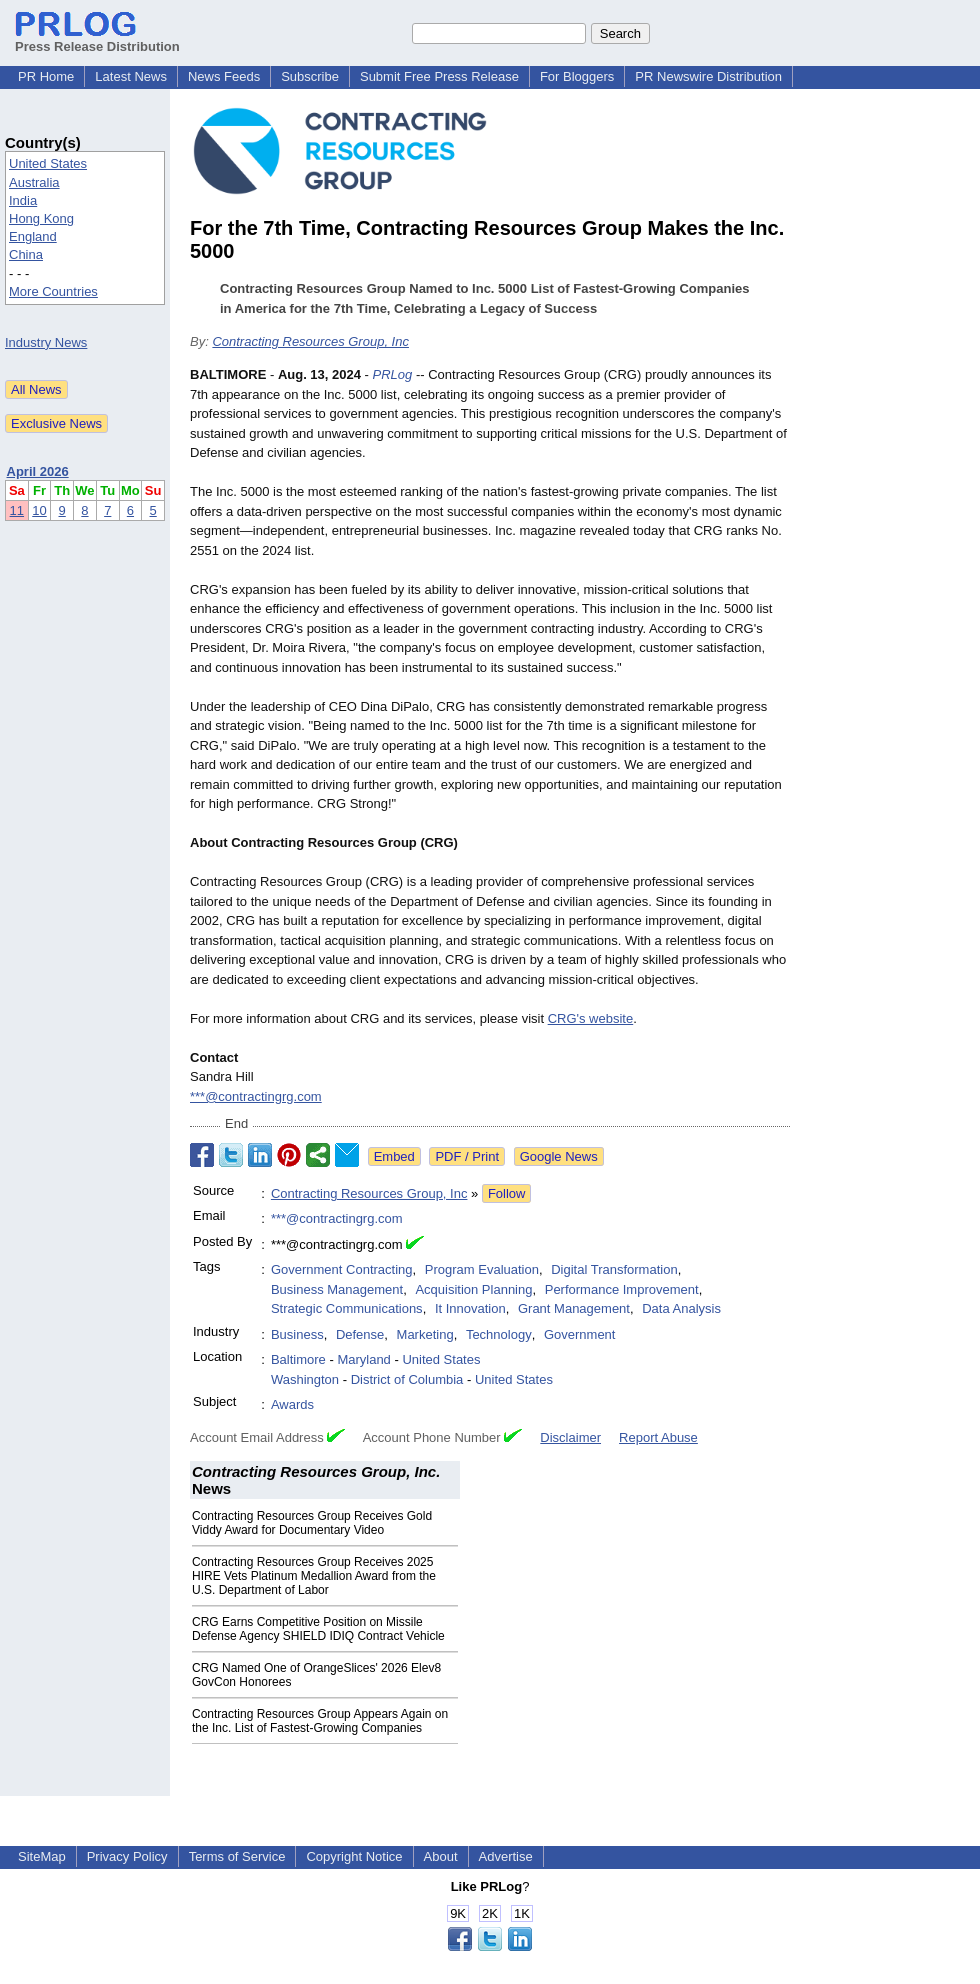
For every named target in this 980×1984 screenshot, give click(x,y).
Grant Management (574, 1308)
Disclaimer (570, 1437)
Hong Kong (41, 218)
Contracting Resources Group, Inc (310, 341)
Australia (34, 182)
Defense (360, 1334)
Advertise (506, 1856)
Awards (292, 1404)
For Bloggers (577, 76)
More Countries (53, 291)
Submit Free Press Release (439, 76)
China (26, 254)
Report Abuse (658, 1437)
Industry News (46, 342)
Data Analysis (681, 1308)
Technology (499, 1334)
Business (297, 1334)
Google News (559, 1156)
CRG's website (591, 1018)
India (23, 200)
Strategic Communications (347, 1308)
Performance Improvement (622, 1289)
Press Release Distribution (97, 39)
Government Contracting (342, 1269)
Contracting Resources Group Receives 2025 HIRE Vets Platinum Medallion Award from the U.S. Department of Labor (314, 1576)
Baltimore (298, 1359)
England (33, 236)
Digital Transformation (614, 1269)
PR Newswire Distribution (708, 76)
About (441, 1856)
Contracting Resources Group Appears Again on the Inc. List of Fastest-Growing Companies (320, 1721)
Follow (507, 1193)
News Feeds (224, 76)
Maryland (363, 1359)
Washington (305, 1379)
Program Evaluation (482, 1269)
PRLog (393, 374)
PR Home (46, 76)
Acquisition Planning (473, 1289)
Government (580, 1334)
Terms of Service (237, 1856)
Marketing (425, 1334)
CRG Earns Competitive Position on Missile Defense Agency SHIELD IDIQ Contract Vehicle (318, 1629)
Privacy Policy (127, 1856)
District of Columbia (407, 1379)
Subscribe (310, 76)
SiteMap (42, 1856)
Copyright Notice (354, 1856)
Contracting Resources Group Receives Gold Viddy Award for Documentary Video (312, 1523)
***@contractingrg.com (256, 1096)
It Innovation (470, 1308)
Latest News (131, 76)
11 (17, 510)
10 (39, 510)
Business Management (337, 1289)
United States (48, 163)
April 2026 (38, 471)
